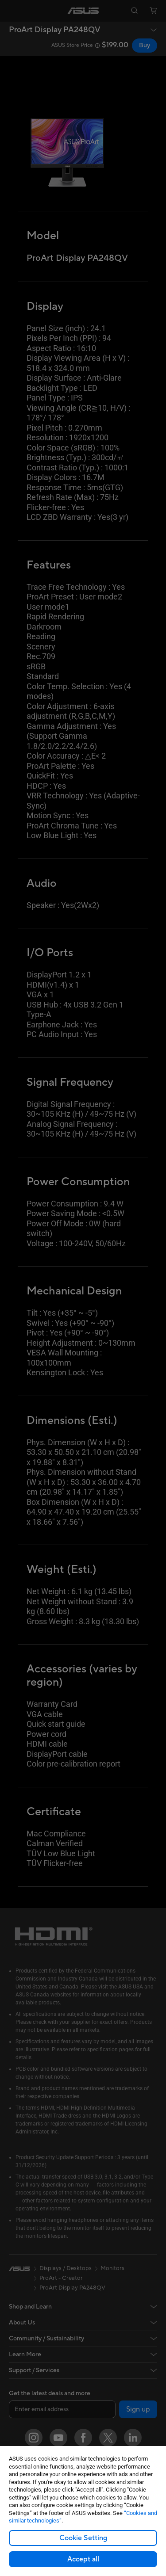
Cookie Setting (83, 2538)
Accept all (83, 2559)
